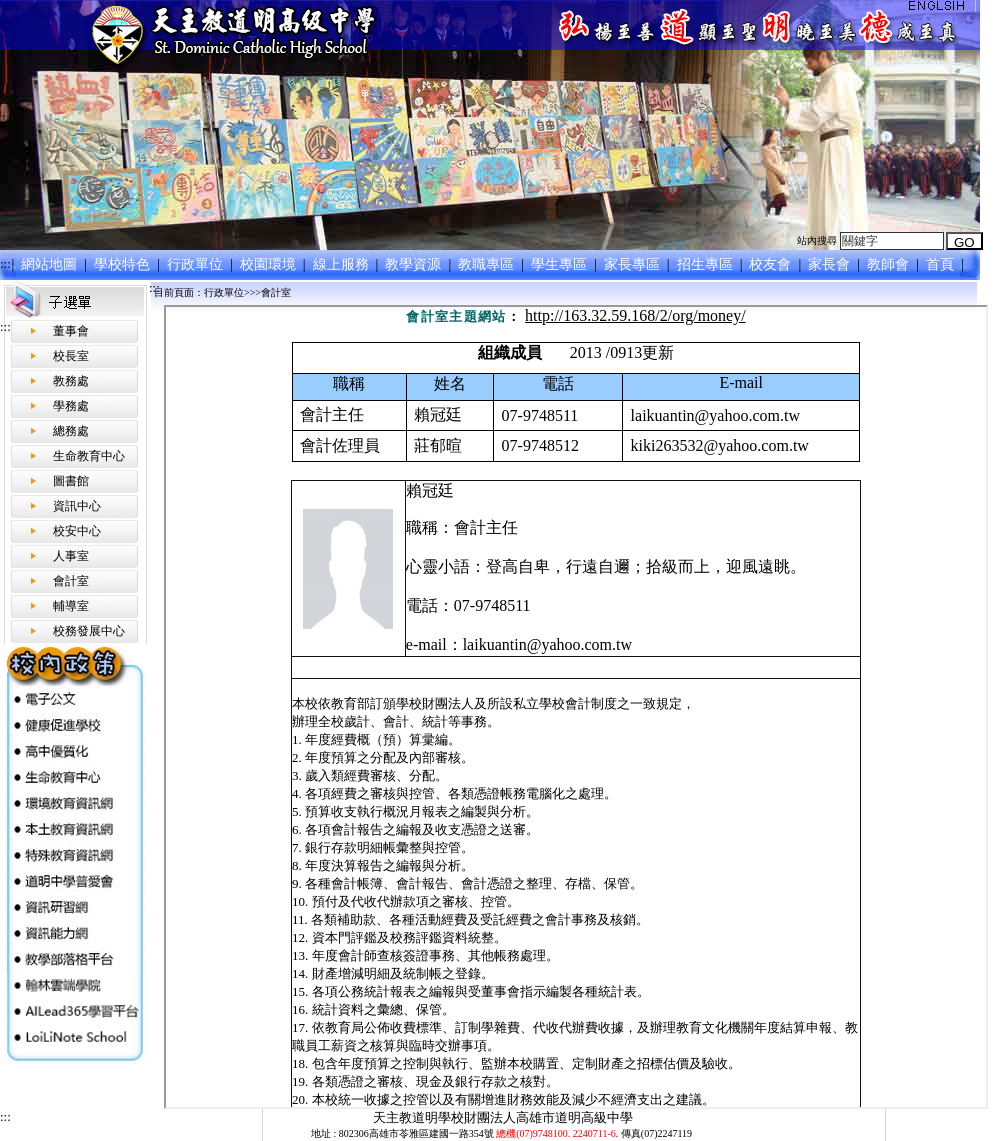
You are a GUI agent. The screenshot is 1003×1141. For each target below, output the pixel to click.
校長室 (71, 356)
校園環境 (269, 264)
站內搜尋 (817, 240)
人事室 (71, 556)
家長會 (831, 264)
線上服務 (342, 264)
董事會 (71, 331)
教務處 (71, 381)
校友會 (772, 264)
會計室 (71, 581)
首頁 (941, 264)
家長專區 (633, 264)
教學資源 (415, 264)
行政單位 (196, 264)
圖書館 (71, 481)
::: (5, 263)
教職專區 (488, 264)
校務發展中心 (89, 631)
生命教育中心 (89, 456)
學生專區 (561, 264)
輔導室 (71, 606)
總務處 (71, 431)
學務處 (71, 406)
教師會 (890, 264)
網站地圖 (51, 264)
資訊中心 (77, 506)
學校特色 (124, 264)
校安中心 (77, 531)
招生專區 (706, 264)
